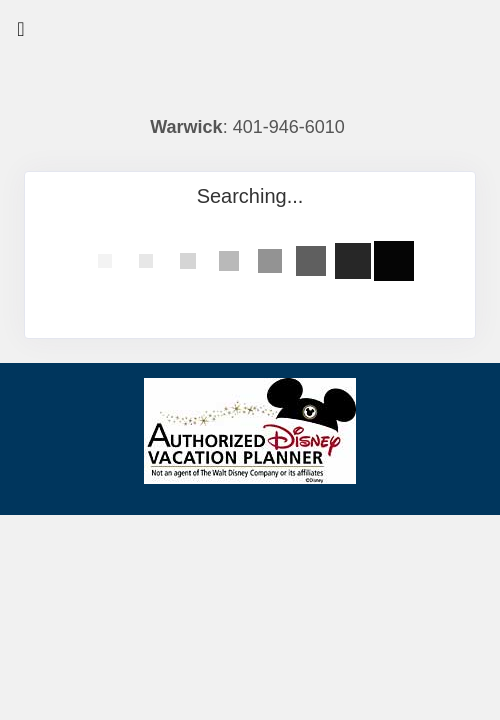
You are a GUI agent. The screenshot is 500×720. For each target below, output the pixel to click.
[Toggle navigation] (21, 34)
